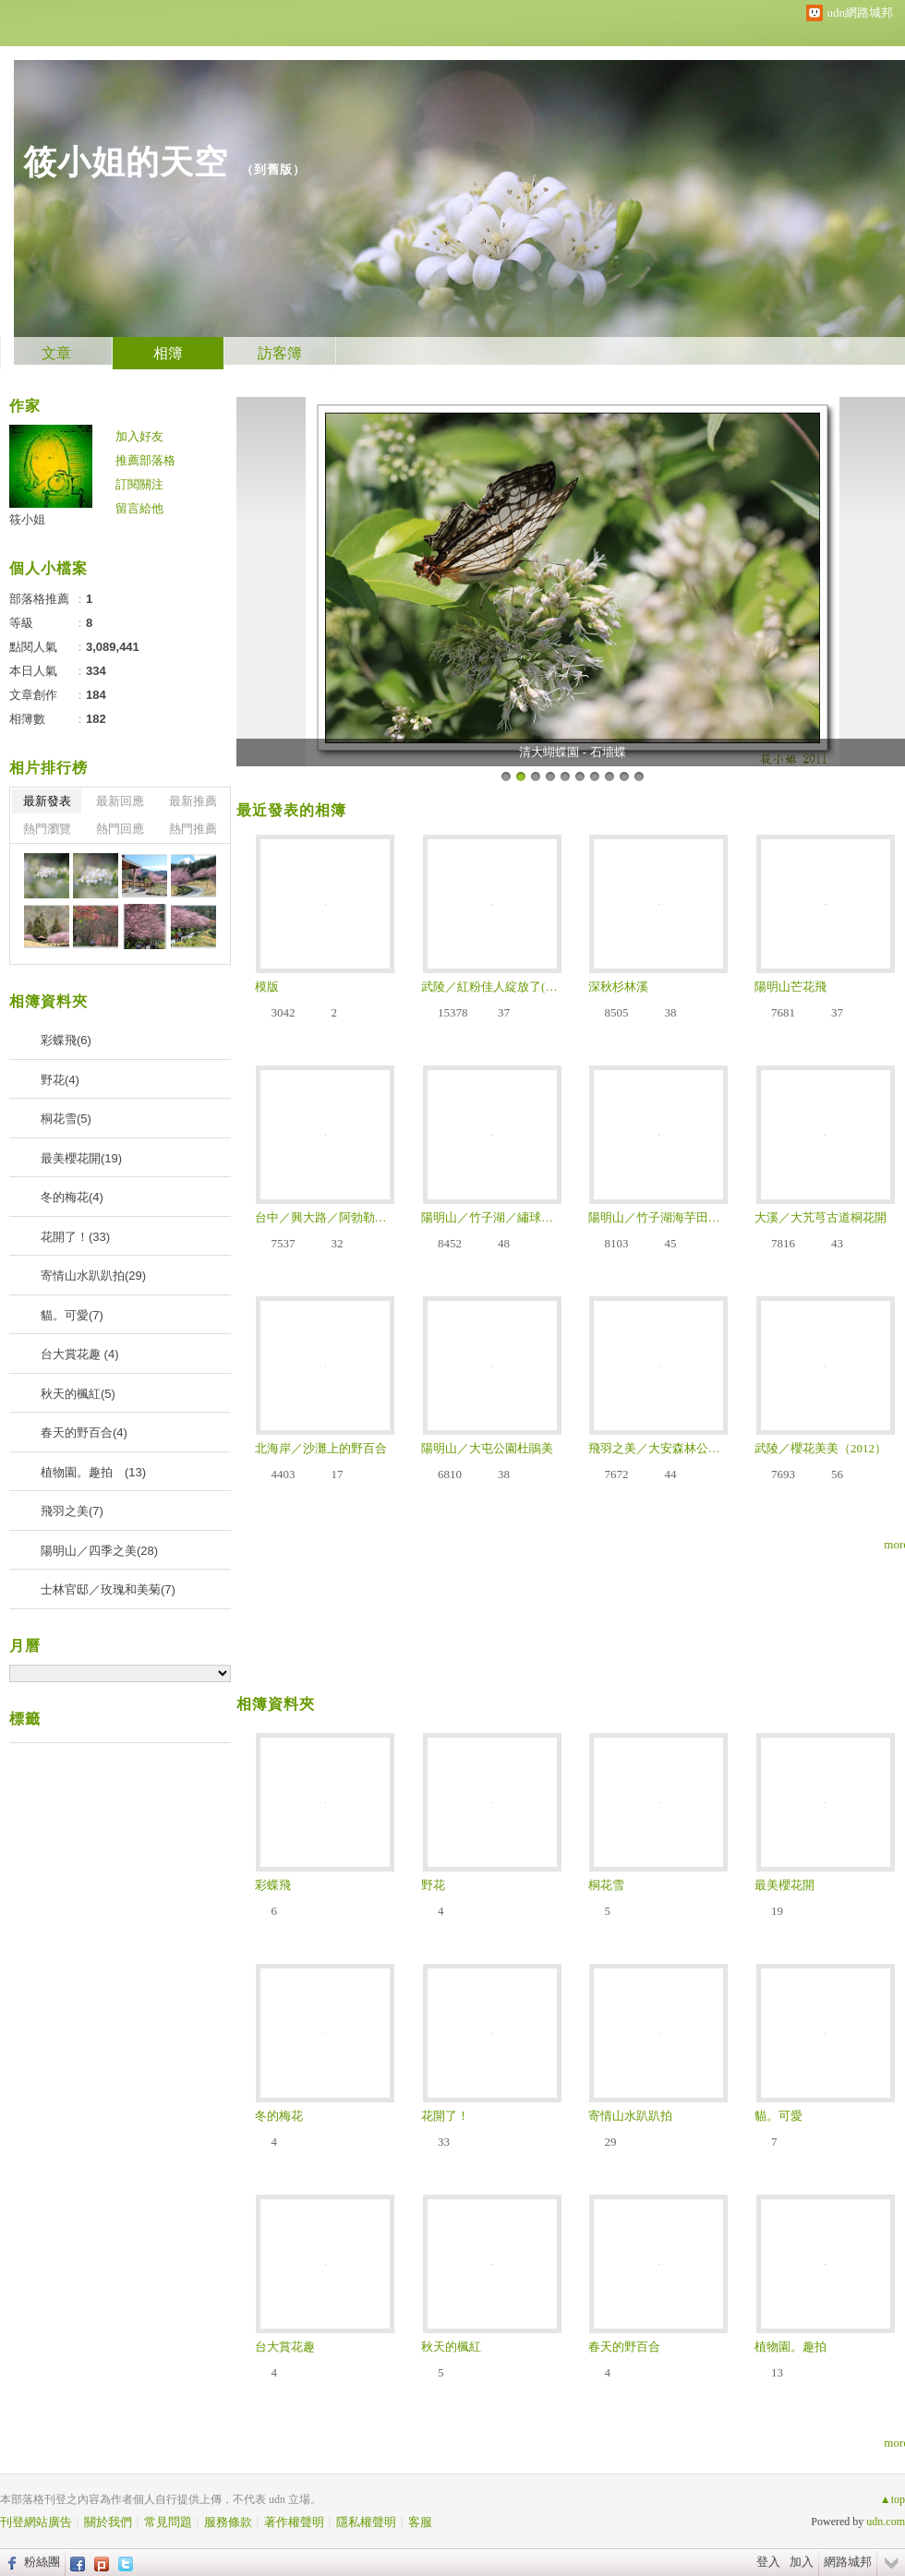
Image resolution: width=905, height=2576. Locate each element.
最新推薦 (193, 801)
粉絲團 (42, 2562)
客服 (420, 2522)
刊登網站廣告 (36, 2522)
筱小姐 (27, 519)
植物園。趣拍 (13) (93, 1472)
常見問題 (168, 2522)
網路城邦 (848, 2562)
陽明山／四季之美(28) (99, 1551)
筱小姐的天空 (125, 162)
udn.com (885, 2521)
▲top (892, 2499)
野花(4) (60, 1080)
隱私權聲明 (366, 2522)
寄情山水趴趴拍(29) (93, 1275)
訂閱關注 (139, 484)
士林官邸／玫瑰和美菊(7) (108, 1589)
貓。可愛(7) (72, 1315)
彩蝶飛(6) (66, 1040)
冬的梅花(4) (72, 1197)
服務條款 (228, 2522)
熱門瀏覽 (47, 829)
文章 (56, 353)
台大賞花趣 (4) (80, 1354)
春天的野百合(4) (84, 1432)
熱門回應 (120, 829)
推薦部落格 (145, 460)
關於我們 (108, 2522)
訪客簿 (280, 353)
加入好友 (139, 436)
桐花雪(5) (66, 1118)
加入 (802, 2562)
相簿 (168, 353)
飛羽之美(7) (72, 1511)
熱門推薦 (193, 829)
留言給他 (139, 508)
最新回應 (120, 801)
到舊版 (273, 169)
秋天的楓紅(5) (78, 1394)
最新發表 (47, 801)
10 (639, 776)
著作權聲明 (294, 2522)
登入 (768, 2562)
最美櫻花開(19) (81, 1158)
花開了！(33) (75, 1237)
